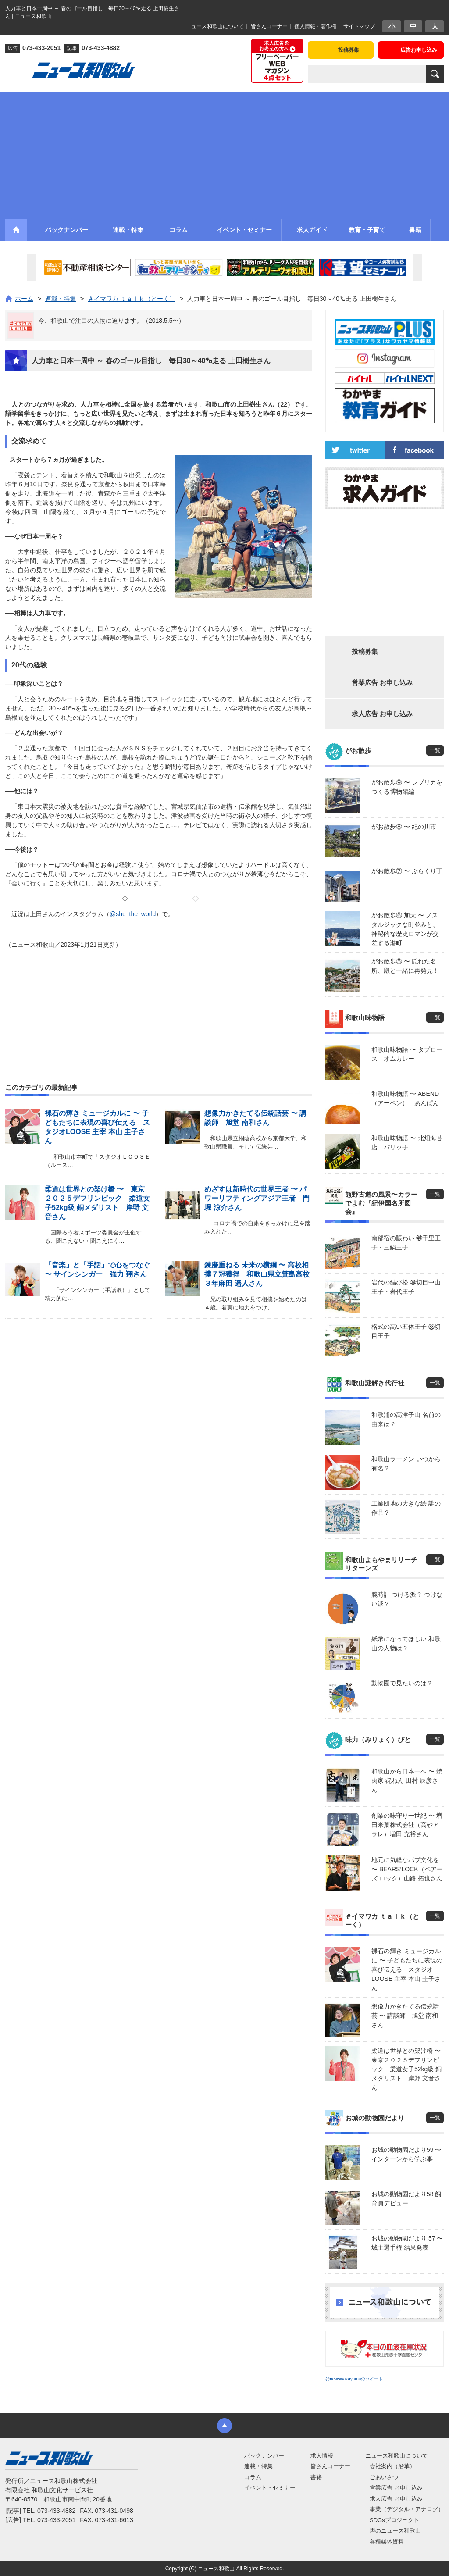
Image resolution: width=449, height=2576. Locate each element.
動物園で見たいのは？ (402, 1683)
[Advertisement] (224, 153)
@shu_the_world (133, 913)
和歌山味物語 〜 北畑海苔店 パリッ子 (406, 1143)
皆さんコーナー (269, 26)
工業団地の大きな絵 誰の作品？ (406, 1508)
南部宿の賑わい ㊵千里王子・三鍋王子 (406, 1242)
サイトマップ (359, 26)
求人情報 (321, 2455)
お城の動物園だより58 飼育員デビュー (406, 2199)
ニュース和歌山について (215, 26)
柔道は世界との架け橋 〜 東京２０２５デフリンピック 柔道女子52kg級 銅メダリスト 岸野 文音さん (407, 2069)
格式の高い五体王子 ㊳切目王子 (406, 1331)
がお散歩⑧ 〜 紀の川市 (403, 826)
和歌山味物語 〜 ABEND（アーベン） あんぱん (405, 1098)
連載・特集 (258, 2466)
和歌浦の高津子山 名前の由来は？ (406, 1419)
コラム (252, 2477)
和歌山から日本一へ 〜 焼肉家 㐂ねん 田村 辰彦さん (406, 1780)
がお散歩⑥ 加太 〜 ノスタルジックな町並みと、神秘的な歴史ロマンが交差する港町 (405, 929)
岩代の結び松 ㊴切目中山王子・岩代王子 (406, 1287)
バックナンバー (264, 2455)
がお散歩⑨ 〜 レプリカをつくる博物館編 (406, 787)
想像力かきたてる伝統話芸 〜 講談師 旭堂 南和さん (405, 2015)
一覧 (435, 750)
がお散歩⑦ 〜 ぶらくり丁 (406, 870)
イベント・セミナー (270, 2487)
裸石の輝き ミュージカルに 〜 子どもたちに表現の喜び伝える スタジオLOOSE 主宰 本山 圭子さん (406, 1969)
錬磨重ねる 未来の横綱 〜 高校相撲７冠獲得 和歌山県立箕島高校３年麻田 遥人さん (257, 1274)
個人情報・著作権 (315, 26)
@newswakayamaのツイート (354, 2378)
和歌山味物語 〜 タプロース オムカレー (406, 1054)
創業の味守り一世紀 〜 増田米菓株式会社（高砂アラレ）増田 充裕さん (406, 1824)
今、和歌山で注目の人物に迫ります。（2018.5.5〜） (111, 320)
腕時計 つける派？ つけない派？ (406, 1599)
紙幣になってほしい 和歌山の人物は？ (406, 1643)
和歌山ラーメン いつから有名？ (406, 1464)
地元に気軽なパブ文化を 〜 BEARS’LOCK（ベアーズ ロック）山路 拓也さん (407, 1869)
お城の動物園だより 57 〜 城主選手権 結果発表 (407, 2243)
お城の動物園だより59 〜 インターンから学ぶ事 (406, 2154)
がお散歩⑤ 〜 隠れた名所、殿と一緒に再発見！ (405, 966)
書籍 (316, 2477)
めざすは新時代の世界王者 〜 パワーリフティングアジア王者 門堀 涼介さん (257, 1198)
